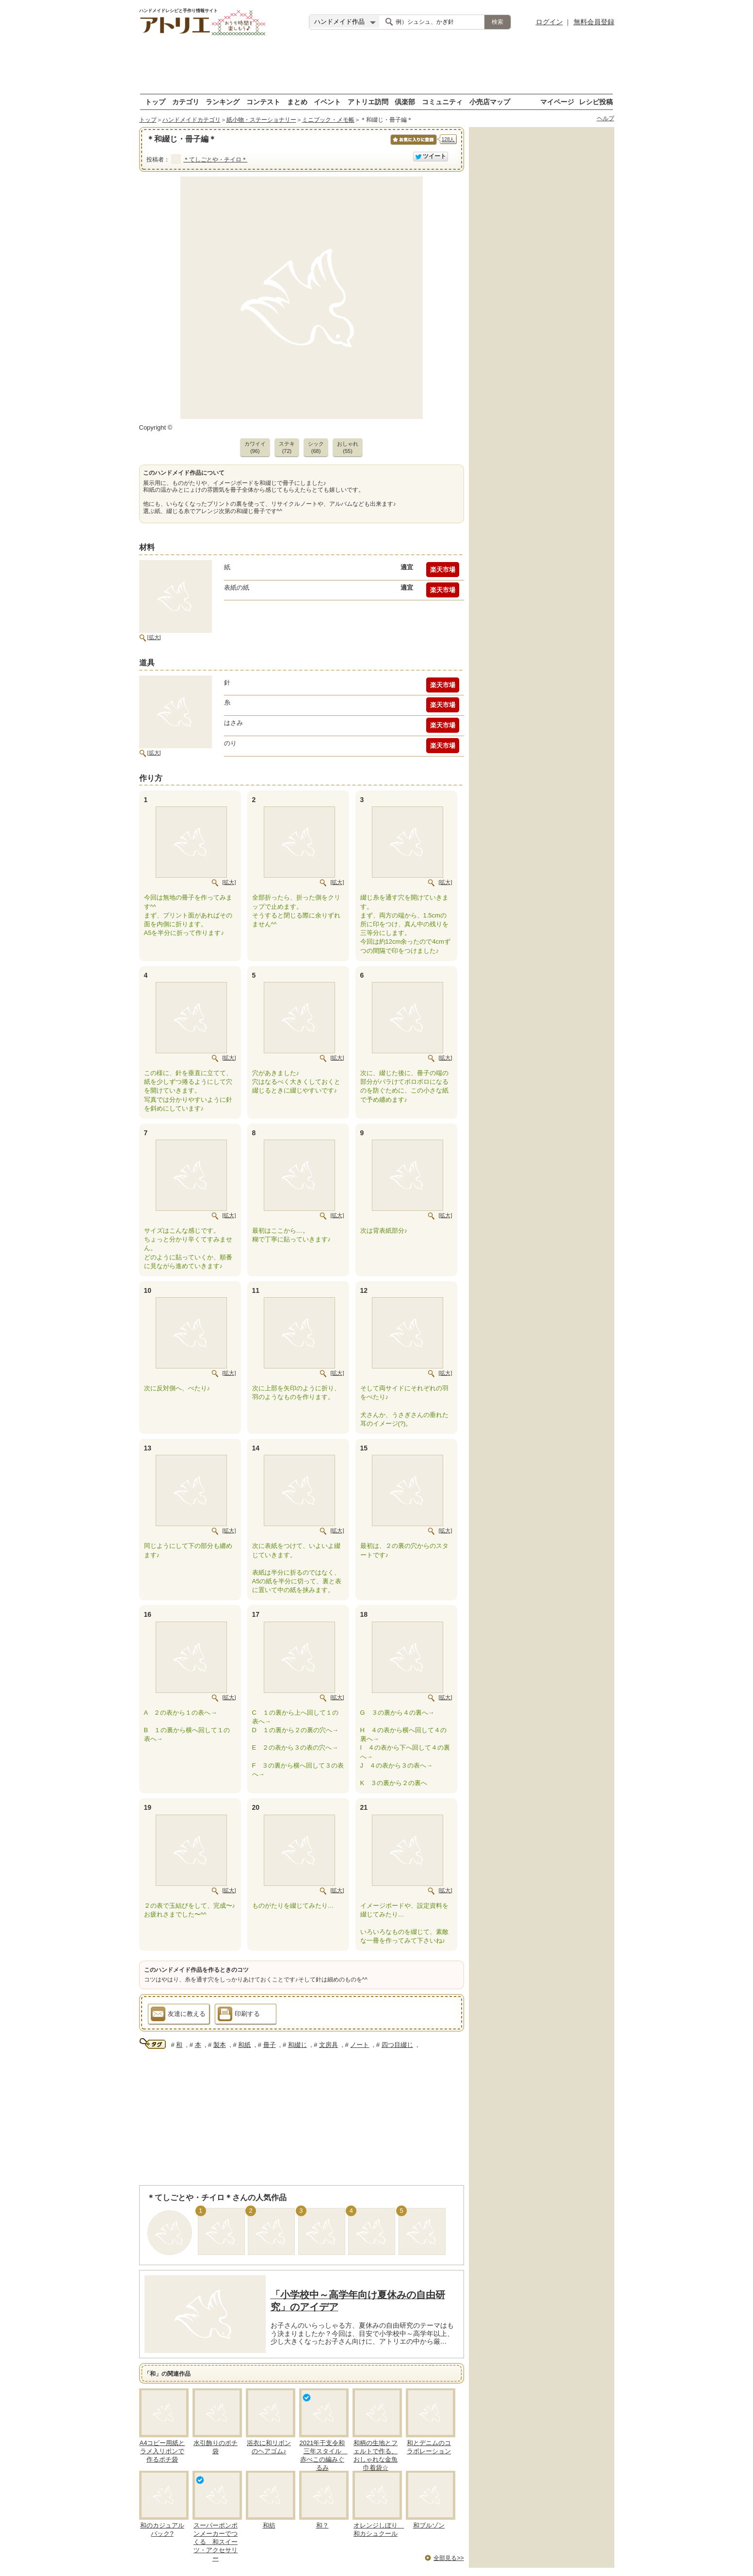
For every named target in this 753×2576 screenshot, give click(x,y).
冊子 (269, 2044)
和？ (322, 2525)
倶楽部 (405, 101)
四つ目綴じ (397, 2044)
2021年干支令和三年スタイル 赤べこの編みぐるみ (324, 2455)
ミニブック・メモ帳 (328, 119)
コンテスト (263, 101)
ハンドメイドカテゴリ (191, 119)
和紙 (244, 2044)
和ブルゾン (429, 2525)
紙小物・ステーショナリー (261, 119)
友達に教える (178, 2015)
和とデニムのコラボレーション (429, 2447)
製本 (219, 2044)
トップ (155, 101)
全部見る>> (448, 2558)
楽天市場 (442, 569)
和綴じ (297, 2044)
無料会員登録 (594, 22)
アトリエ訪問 (368, 101)
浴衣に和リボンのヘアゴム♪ (269, 2447)
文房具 (328, 2044)
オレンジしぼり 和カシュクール (378, 2529)
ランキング (223, 101)
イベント (327, 101)
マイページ (557, 101)
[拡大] (154, 637)
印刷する (239, 2015)
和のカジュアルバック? (162, 2529)
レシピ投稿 (596, 101)
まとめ (297, 101)
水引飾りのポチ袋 (215, 2447)
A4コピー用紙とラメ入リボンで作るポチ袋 (162, 2451)
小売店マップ (489, 101)
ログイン (549, 22)
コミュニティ (442, 101)
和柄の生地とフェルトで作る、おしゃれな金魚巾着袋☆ (375, 2455)
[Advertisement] (376, 65)
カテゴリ (185, 101)
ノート (359, 2044)
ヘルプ (605, 118)
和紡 (269, 2525)
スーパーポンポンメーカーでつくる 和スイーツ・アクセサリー (215, 2542)
